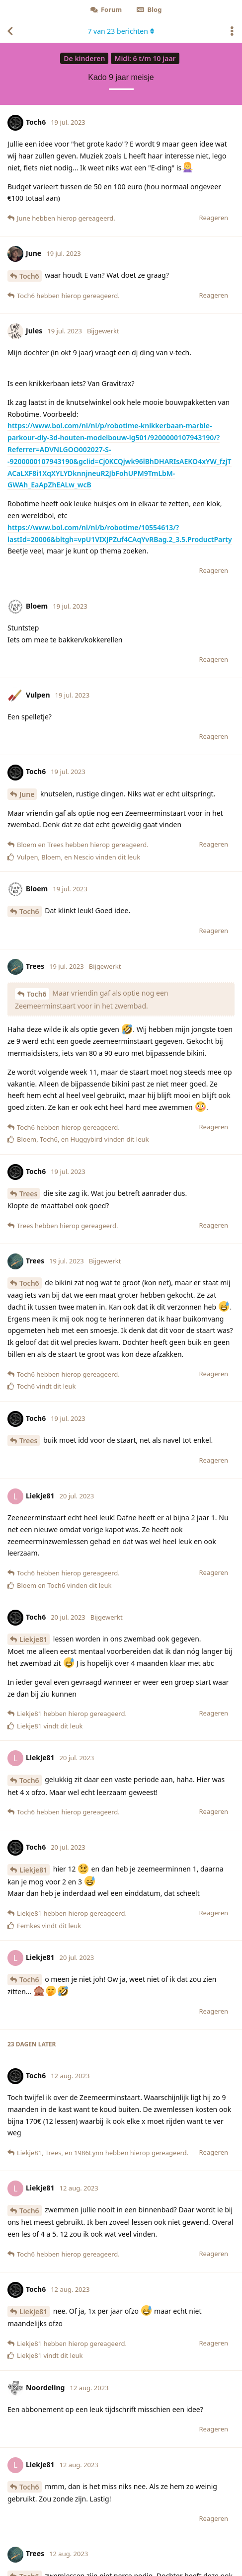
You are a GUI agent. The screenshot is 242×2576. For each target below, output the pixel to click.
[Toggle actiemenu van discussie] (232, 31)
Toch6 (29, 276)
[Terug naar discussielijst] (10, 31)
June (26, 794)
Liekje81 (33, 1639)
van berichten (120, 31)
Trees (28, 1193)
